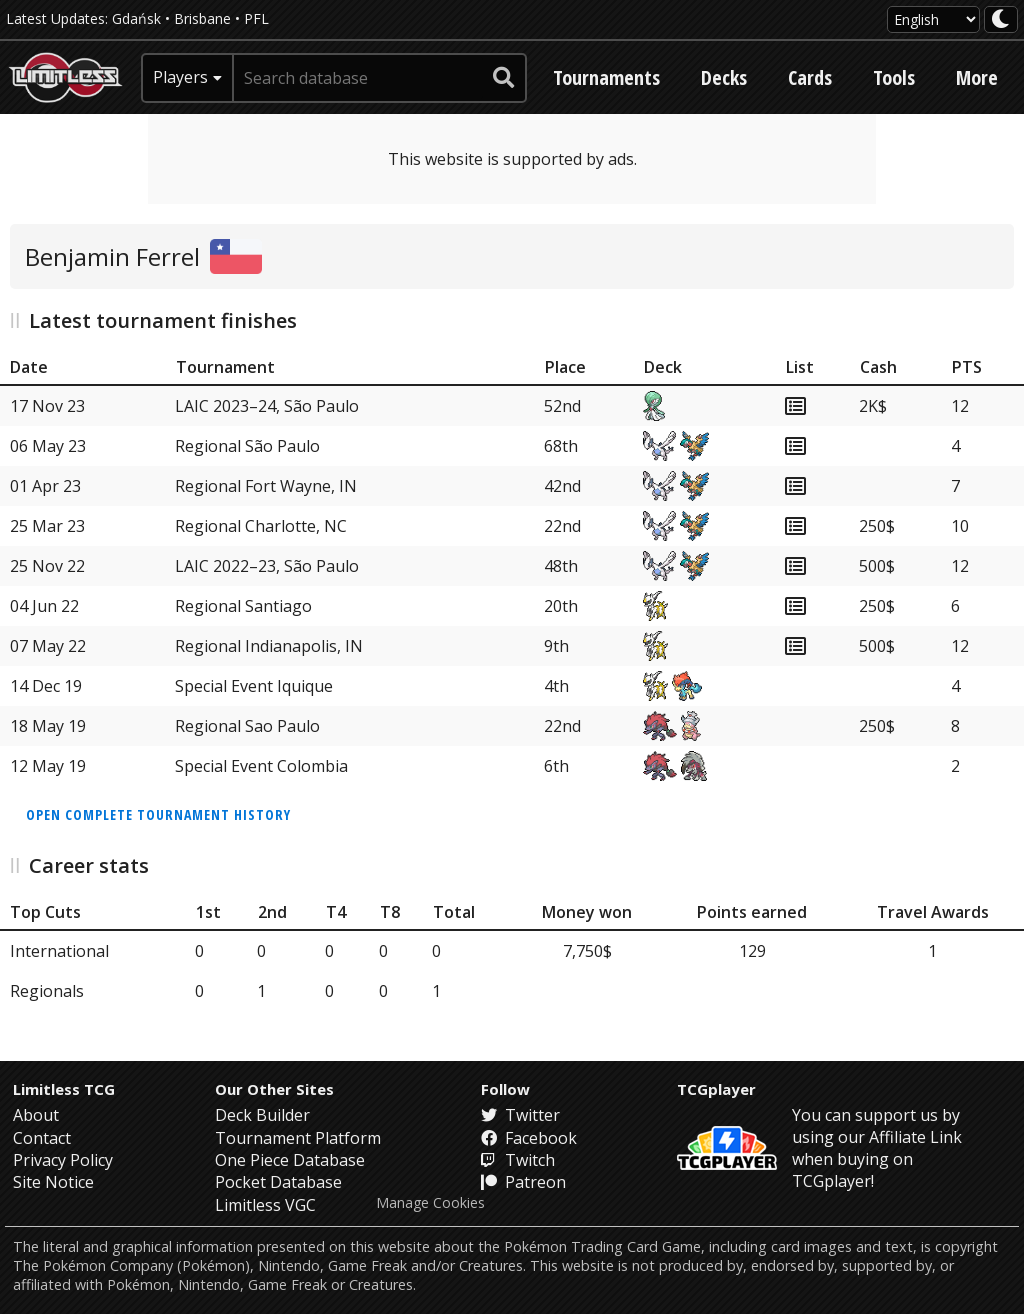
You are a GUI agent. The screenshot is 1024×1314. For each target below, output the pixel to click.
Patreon (523, 1182)
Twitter (520, 1115)
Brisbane (202, 18)
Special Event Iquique (254, 686)
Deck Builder (262, 1115)
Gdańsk (136, 18)
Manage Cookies (430, 1203)
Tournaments (606, 77)
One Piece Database (290, 1160)
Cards (810, 77)
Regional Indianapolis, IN (269, 646)
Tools (894, 77)
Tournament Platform (298, 1138)
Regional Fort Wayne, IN (266, 486)
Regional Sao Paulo (247, 726)
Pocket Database (278, 1182)
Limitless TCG (64, 1089)
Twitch (518, 1160)
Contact (42, 1138)
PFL (256, 18)
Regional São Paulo (247, 446)
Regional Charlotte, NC (261, 526)
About (36, 1115)
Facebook (529, 1138)
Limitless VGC (265, 1205)
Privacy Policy (63, 1160)
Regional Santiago (243, 606)
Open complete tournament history (158, 814)
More (977, 77)
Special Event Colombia (261, 766)
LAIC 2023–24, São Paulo (267, 406)
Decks (724, 77)
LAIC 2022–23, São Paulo (267, 566)
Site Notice (53, 1182)
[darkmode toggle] (1001, 19)
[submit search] (504, 78)
